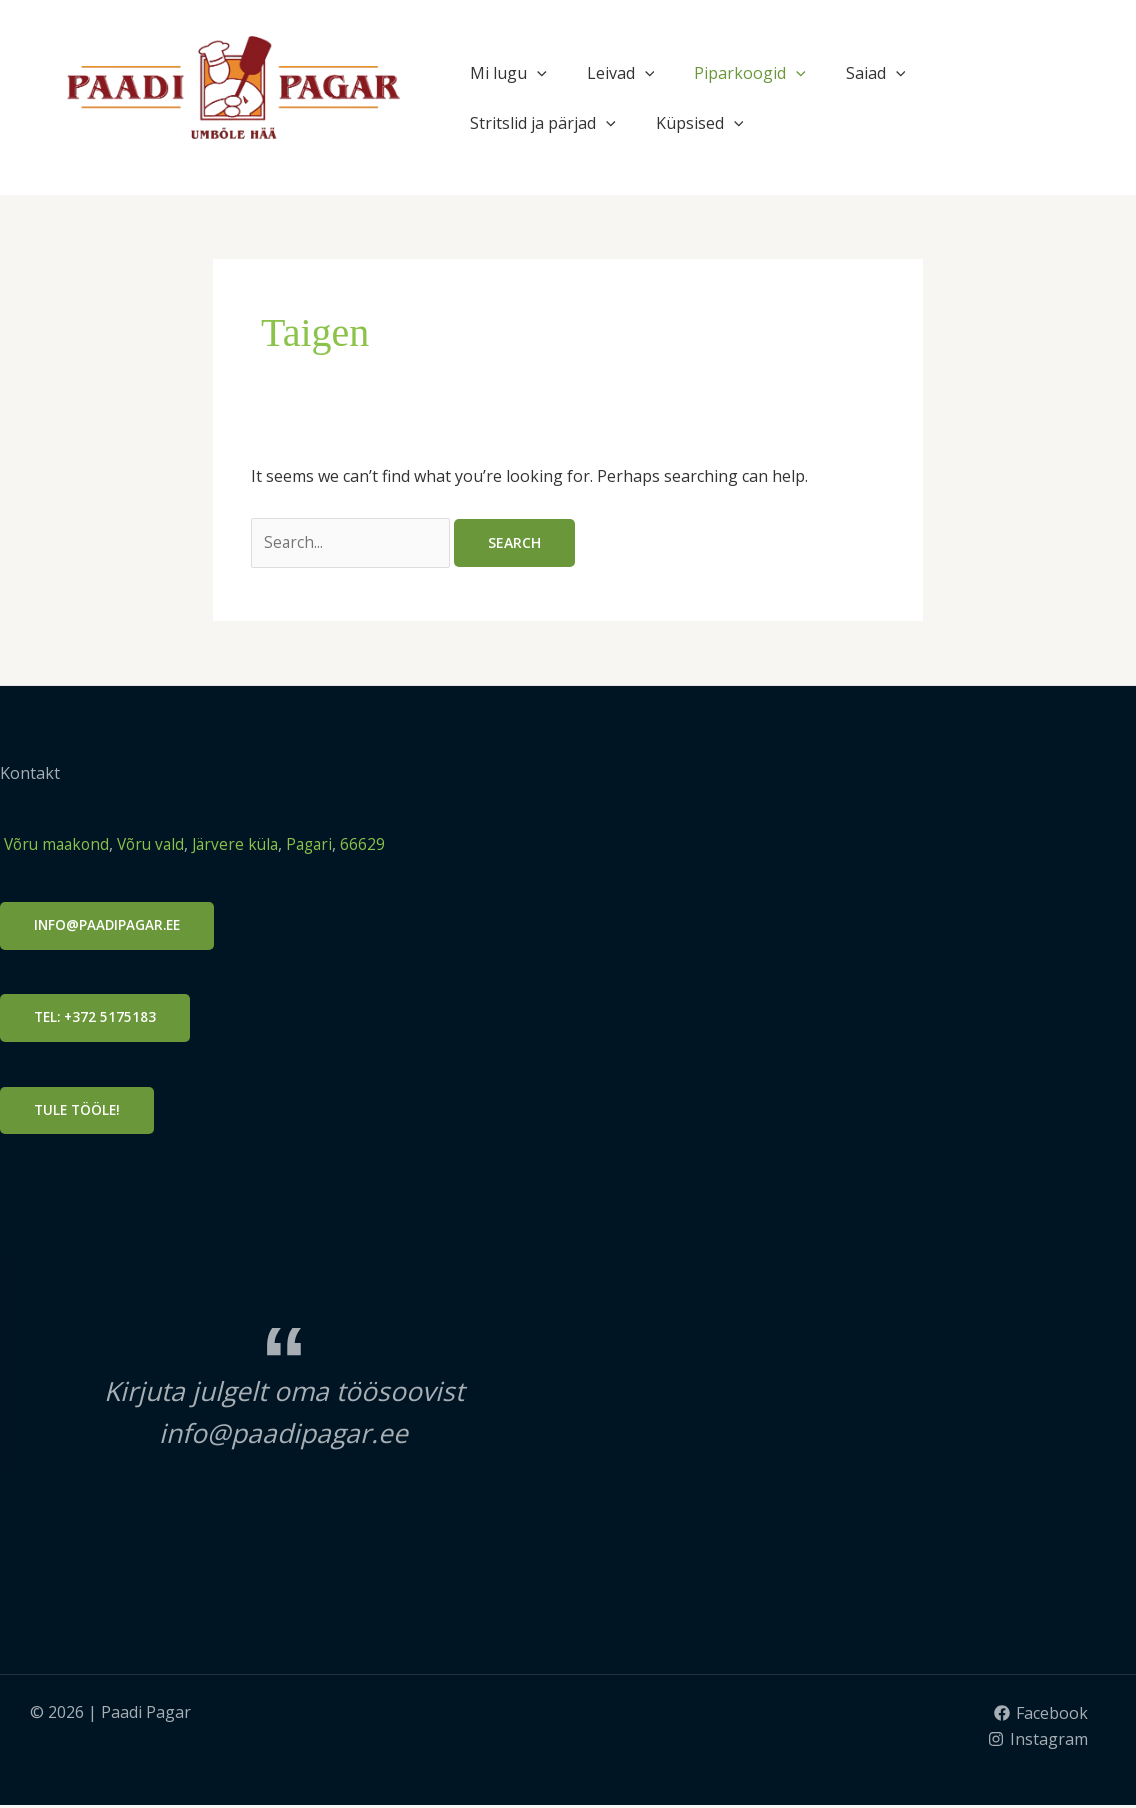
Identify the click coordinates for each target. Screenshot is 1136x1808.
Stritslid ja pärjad (543, 123)
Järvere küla (245, 845)
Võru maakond (57, 845)
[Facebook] (1040, 1717)
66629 (379, 845)
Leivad (621, 73)
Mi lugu (508, 73)
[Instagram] (1037, 1742)
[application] (537, 73)
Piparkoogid (750, 73)
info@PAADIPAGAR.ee (109, 927)
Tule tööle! (79, 1112)
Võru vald (158, 845)
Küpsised (700, 123)
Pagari (324, 845)
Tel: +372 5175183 (97, 1020)
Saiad (876, 73)
